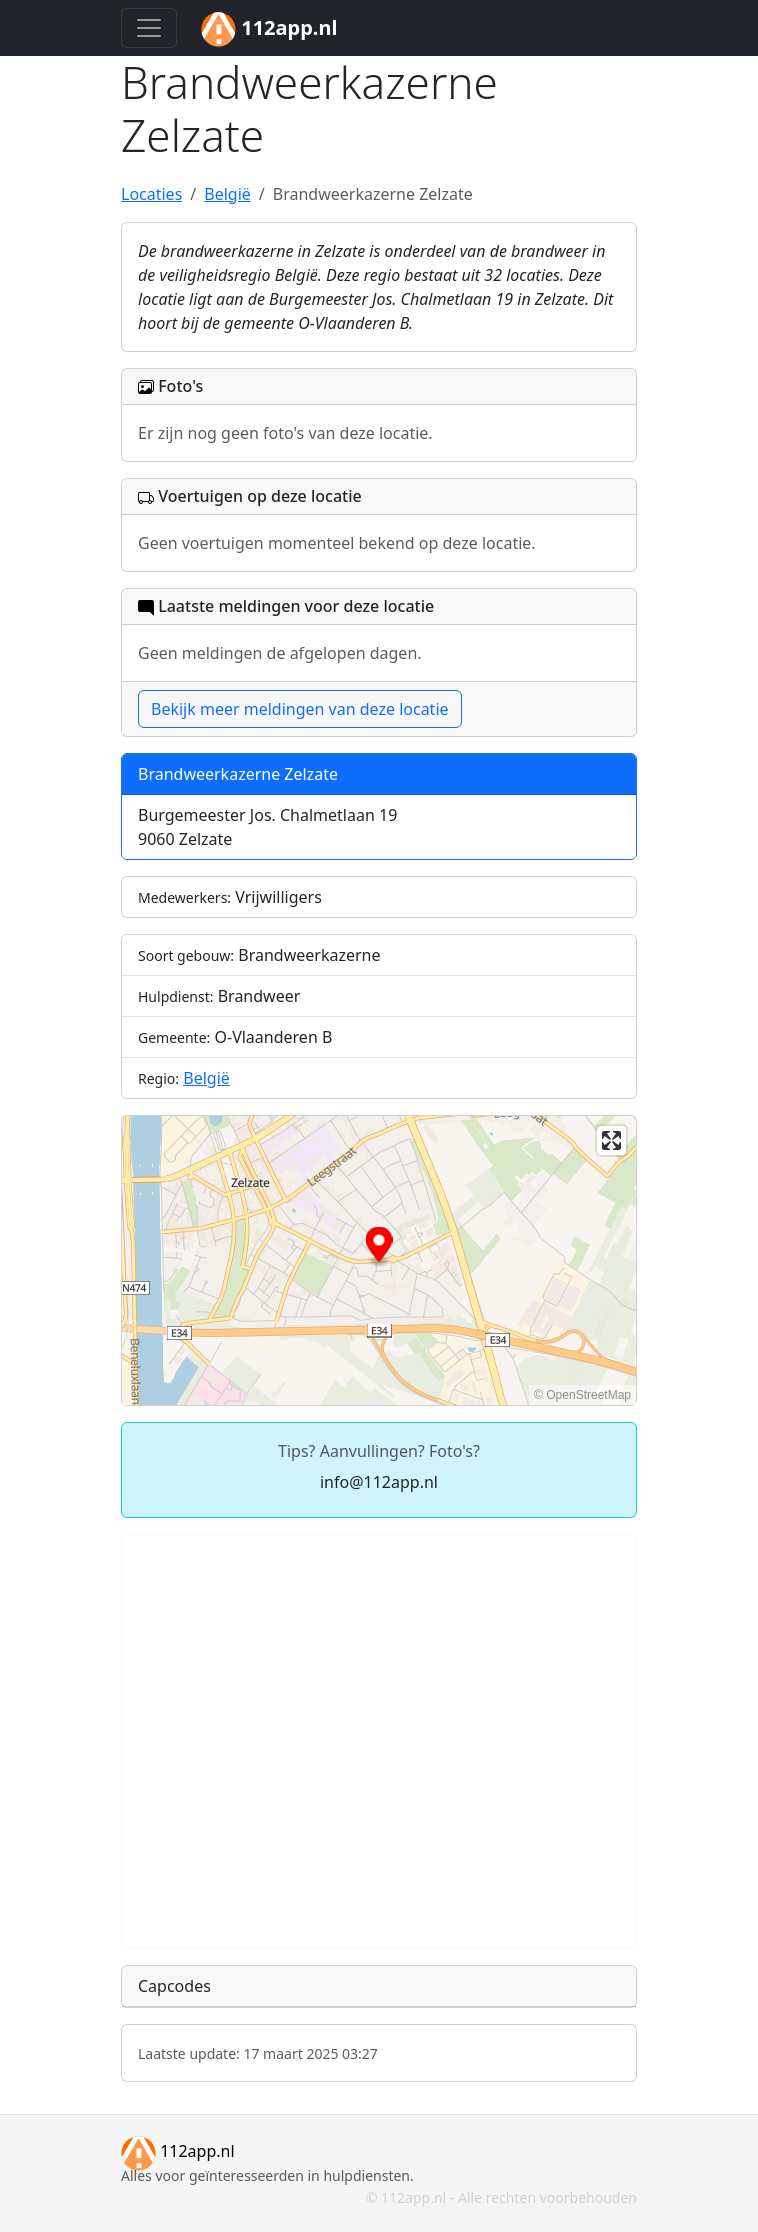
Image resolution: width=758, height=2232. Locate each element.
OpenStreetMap (588, 1395)
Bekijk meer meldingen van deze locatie (300, 709)
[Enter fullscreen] (611, 1140)
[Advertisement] (379, 1741)
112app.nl (178, 2151)
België (206, 1078)
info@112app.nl (379, 1482)
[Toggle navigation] (149, 28)
